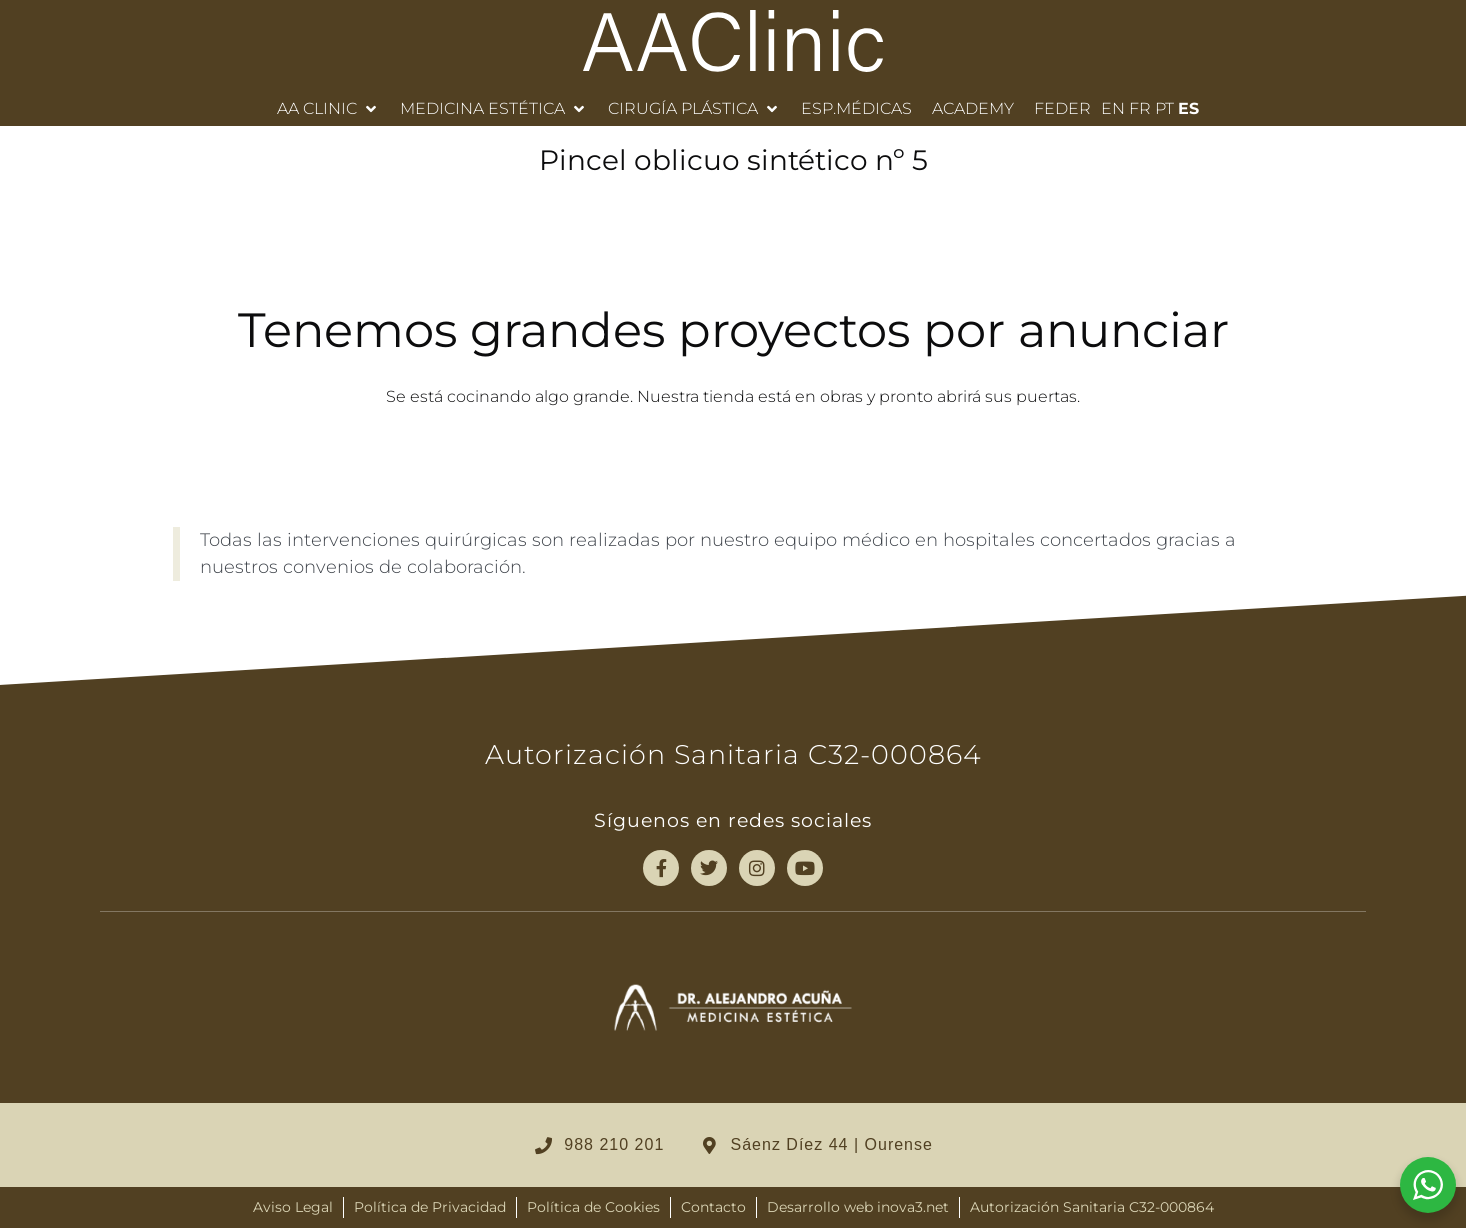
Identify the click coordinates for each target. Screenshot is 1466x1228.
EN (1113, 108)
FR (1140, 108)
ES (1188, 108)
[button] (328, 109)
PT (1164, 108)
